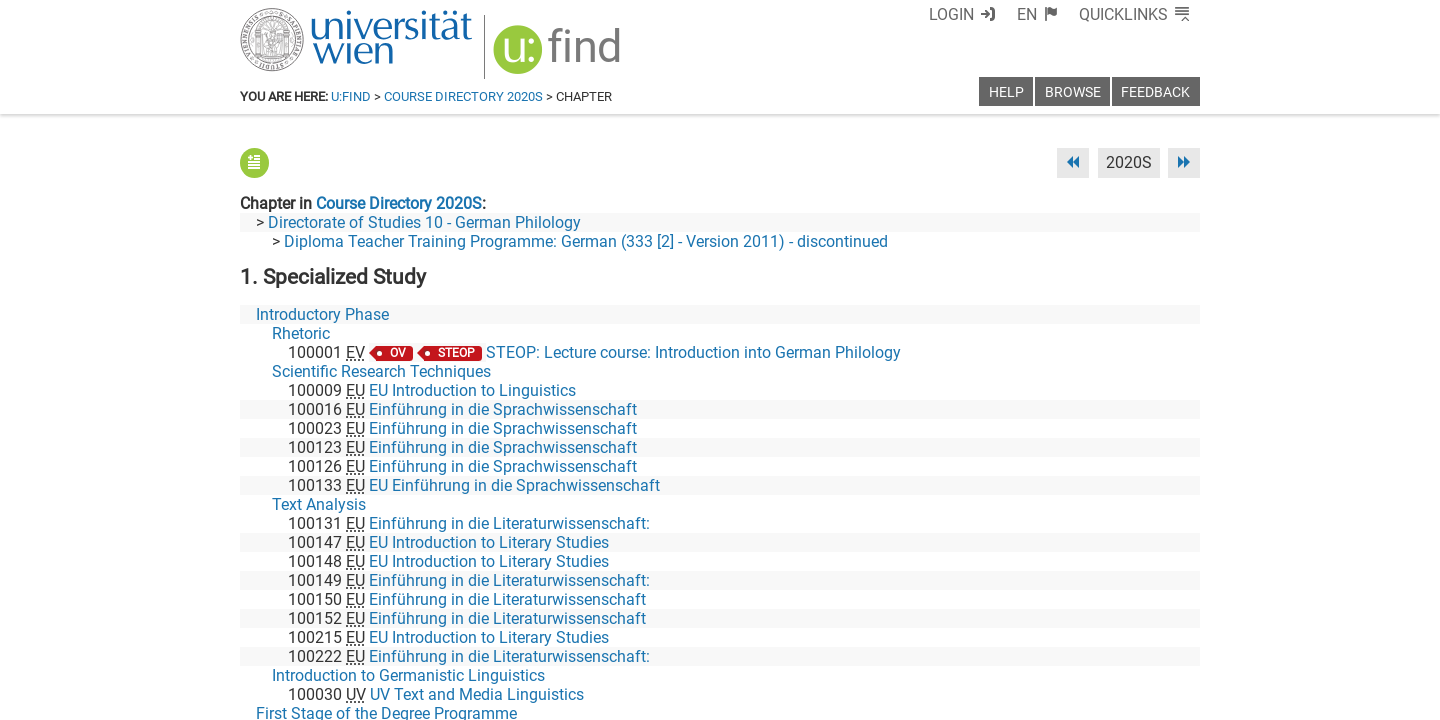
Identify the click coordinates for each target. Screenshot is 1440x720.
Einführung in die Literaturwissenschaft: (509, 523)
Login (951, 14)
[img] (559, 56)
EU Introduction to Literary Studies (489, 542)
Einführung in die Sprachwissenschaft (503, 409)
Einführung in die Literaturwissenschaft (507, 599)
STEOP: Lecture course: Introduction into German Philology (693, 352)
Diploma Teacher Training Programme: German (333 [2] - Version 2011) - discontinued (586, 241)
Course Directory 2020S (463, 96)
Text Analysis (319, 504)
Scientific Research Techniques (381, 371)
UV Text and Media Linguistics (477, 694)
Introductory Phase (322, 314)
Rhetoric (301, 333)
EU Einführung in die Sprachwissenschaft (514, 485)
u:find (351, 96)
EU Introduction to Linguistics (472, 390)
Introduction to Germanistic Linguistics (408, 675)
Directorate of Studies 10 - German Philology (424, 222)
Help (1006, 92)
